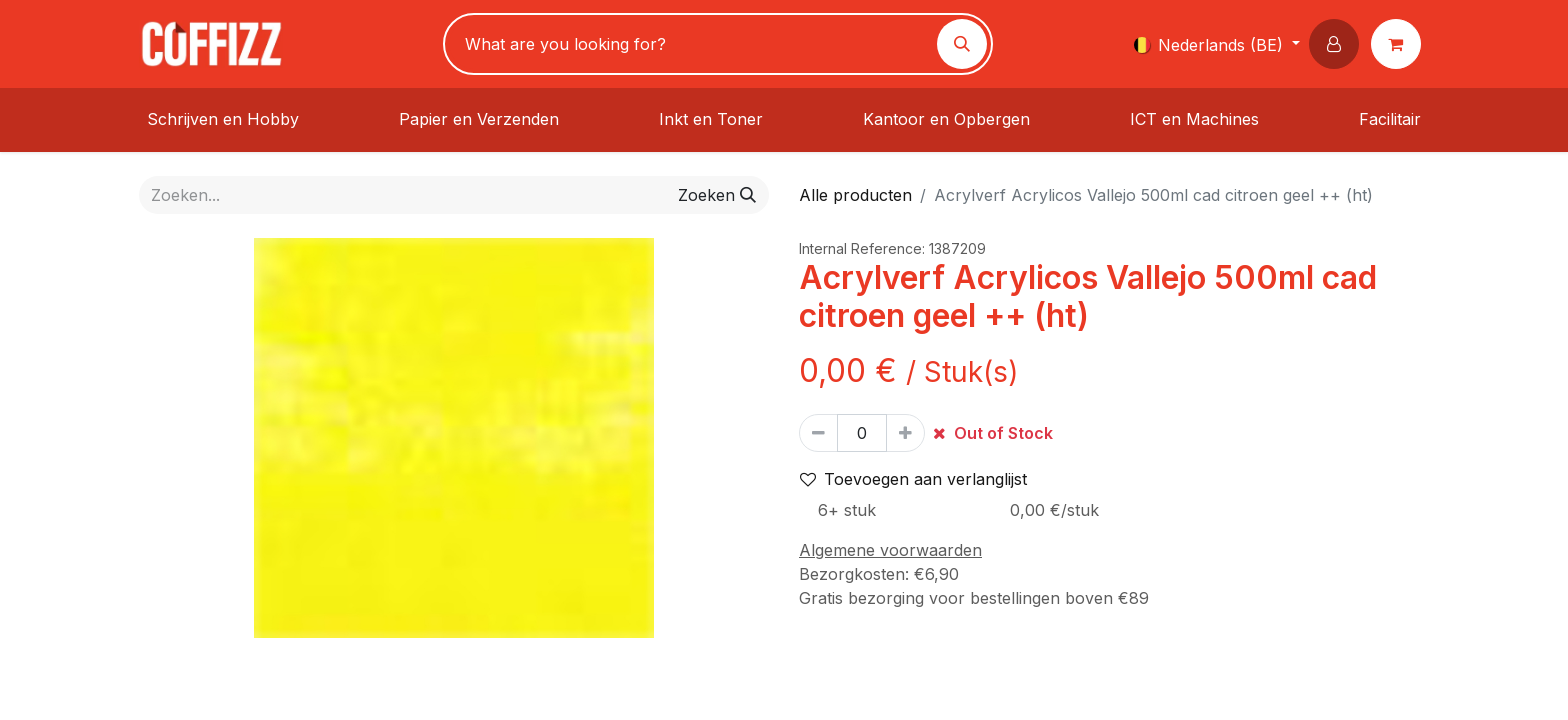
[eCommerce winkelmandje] (1400, 44)
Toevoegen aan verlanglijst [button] (913, 479)
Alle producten (855, 195)
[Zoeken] (962, 44)
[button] (1338, 44)
